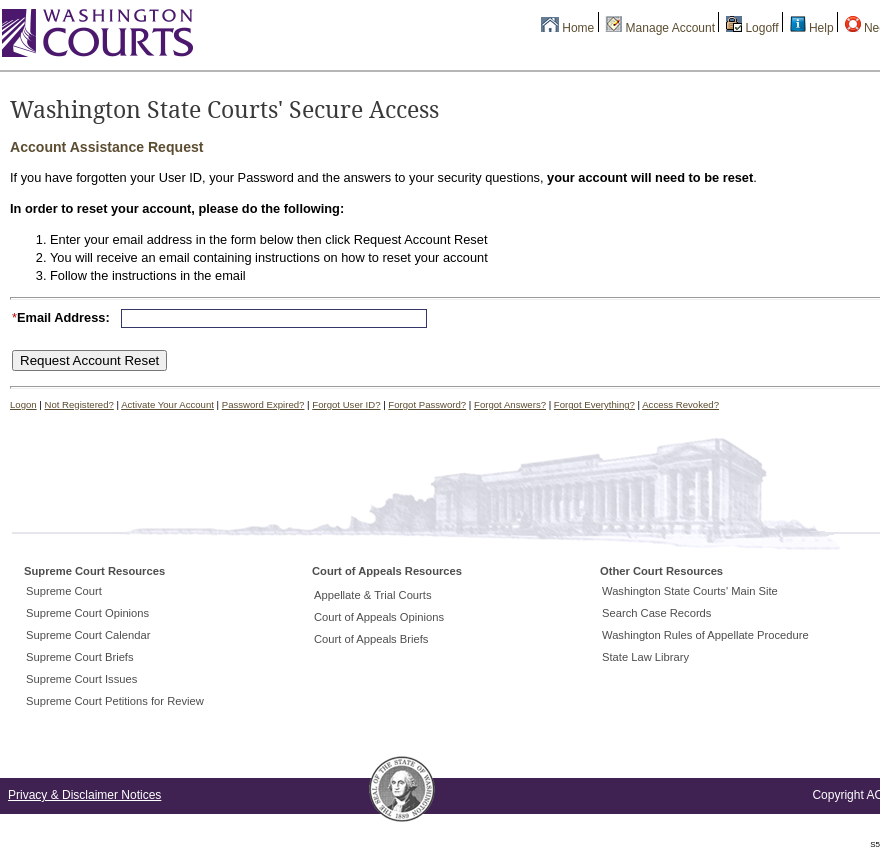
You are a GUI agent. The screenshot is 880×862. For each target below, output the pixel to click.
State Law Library (645, 657)
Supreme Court (64, 591)
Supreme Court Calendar (88, 635)
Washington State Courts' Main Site (690, 591)
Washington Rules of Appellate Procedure (705, 635)
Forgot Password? (427, 404)
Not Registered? (79, 404)
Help (821, 28)
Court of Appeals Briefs (371, 639)
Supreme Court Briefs (80, 657)
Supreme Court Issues (81, 679)
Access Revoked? (680, 404)
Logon (23, 404)
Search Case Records (656, 613)
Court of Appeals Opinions (379, 617)
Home (578, 28)
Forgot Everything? (594, 404)
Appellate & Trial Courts (373, 595)
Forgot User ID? (346, 404)
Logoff (761, 28)
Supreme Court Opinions (87, 613)
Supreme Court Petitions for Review (115, 701)
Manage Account (670, 28)
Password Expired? (263, 404)
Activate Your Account (167, 404)
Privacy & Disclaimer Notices (84, 795)
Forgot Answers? (510, 404)
